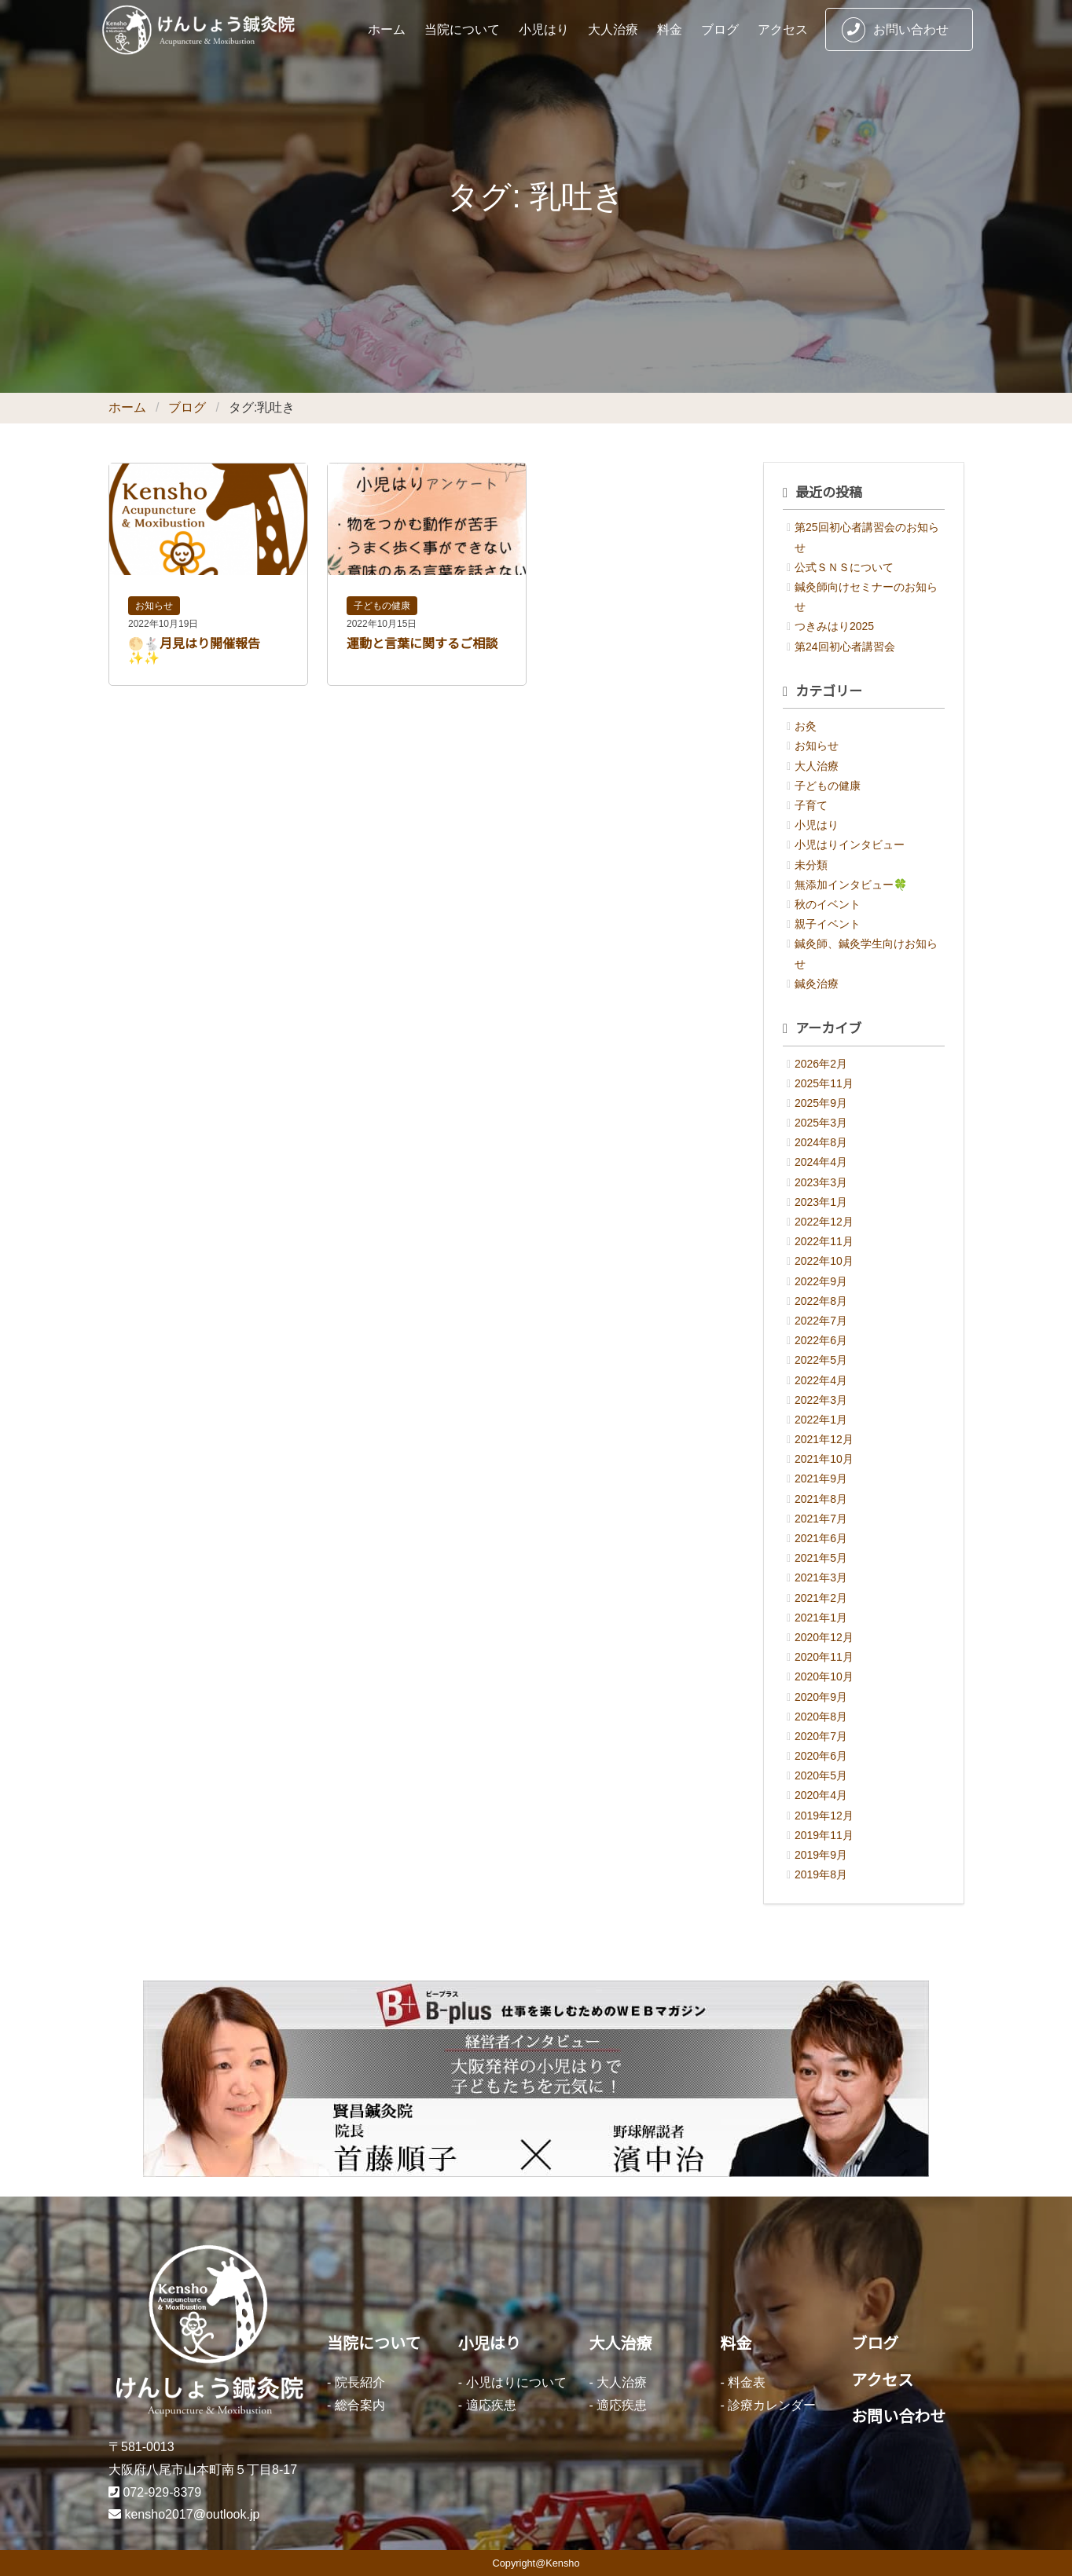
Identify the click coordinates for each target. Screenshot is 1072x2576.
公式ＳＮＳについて (844, 567)
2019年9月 (821, 1855)
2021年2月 (821, 1598)
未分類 (811, 865)
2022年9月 (821, 1281)
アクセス (783, 29)
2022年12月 (824, 1221)
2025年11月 (824, 1083)
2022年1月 (821, 1419)
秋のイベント (828, 904)
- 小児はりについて (512, 2382)
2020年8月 (821, 1716)
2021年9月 (821, 1478)
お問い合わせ (895, 29)
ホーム (387, 29)
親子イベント (828, 924)
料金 (669, 29)
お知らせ (154, 605)
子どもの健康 (382, 605)
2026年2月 (821, 1063)
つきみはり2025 (834, 626)
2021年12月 (824, 1439)
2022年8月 (821, 1301)
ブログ (720, 29)
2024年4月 (821, 1162)
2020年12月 (824, 1637)
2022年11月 (824, 1241)
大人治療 (613, 29)
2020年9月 (821, 1697)
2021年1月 (821, 1617)
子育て (811, 805)
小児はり (544, 29)
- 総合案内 (356, 2405)
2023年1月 (821, 1202)
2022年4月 (821, 1380)
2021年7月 (821, 1518)
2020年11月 (824, 1657)
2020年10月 (824, 1676)
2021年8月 (821, 1499)
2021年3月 (821, 1577)
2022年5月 (821, 1360)
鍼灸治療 (817, 983)
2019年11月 (824, 1835)
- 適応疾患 (487, 2405)
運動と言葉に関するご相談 (422, 643)
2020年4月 (821, 1795)
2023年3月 (821, 1182)
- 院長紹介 (356, 2382)
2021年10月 (824, 1459)
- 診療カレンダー (768, 2405)
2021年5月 (821, 1558)
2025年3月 (821, 1122)
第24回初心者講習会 (845, 646)
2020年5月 (821, 1775)
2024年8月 (821, 1142)
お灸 (806, 726)
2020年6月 (821, 1756)
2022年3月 (821, 1400)
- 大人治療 (618, 2382)
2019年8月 (821, 1874)
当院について (462, 29)
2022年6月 (821, 1340)
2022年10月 (824, 1261)
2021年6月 (821, 1538)
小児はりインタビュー (850, 844)
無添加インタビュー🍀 (851, 884)
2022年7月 (821, 1320)
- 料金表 (742, 2382)
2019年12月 (824, 1815)
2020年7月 (821, 1736)
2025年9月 (821, 1103)
